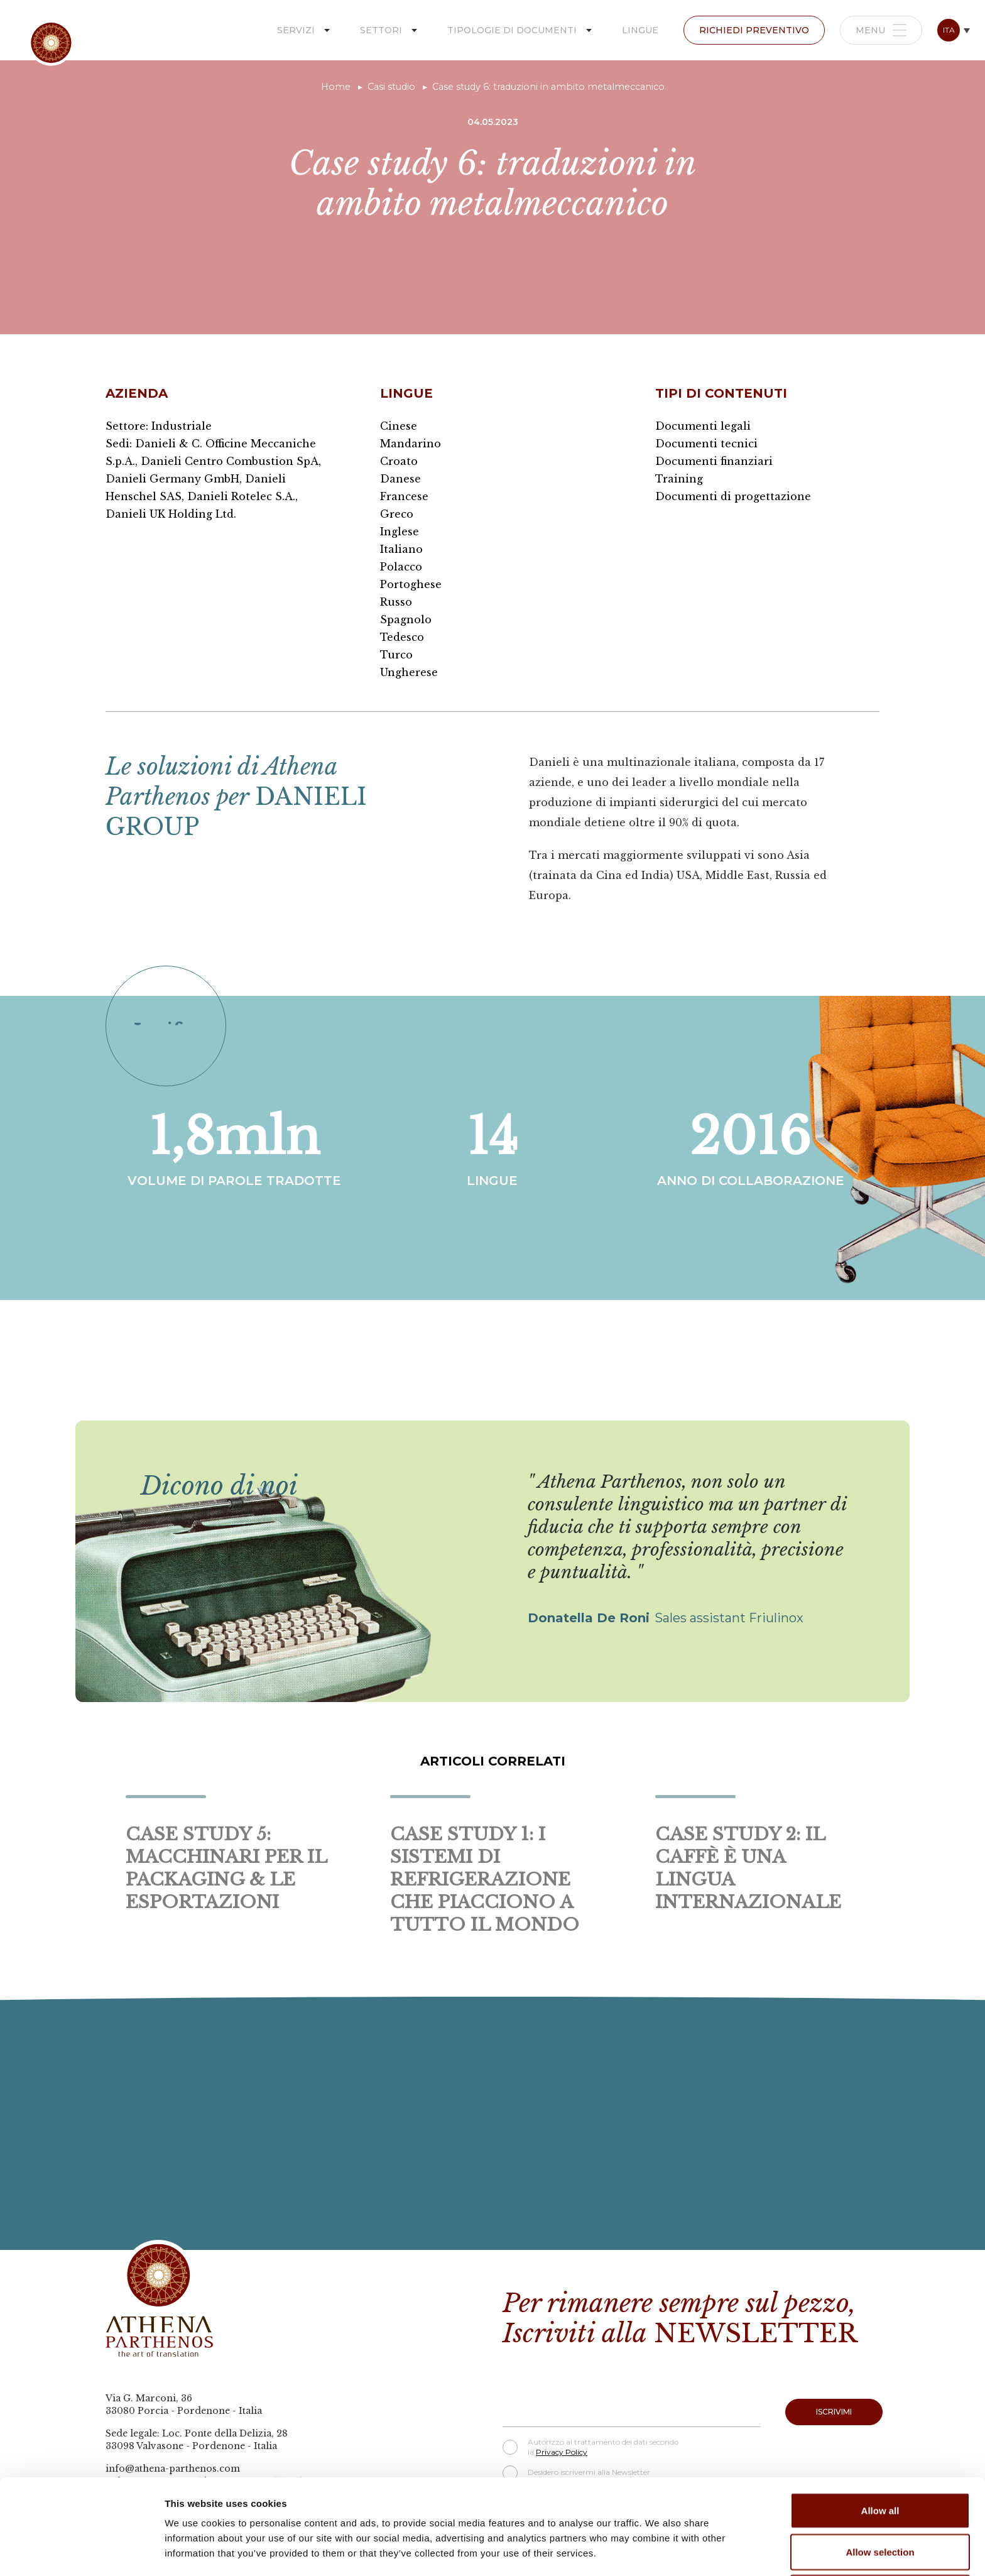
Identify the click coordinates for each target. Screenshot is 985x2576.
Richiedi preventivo (754, 30)
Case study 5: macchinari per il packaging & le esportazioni (226, 1868)
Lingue (640, 30)
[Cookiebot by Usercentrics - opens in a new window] (81, 2551)
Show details (659, 2551)
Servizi (296, 30)
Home (336, 86)
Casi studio (391, 86)
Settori (381, 30)
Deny (880, 2503)
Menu (881, 30)
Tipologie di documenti (512, 30)
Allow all (880, 2421)
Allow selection (880, 2462)
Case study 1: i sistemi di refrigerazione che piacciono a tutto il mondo (484, 1879)
